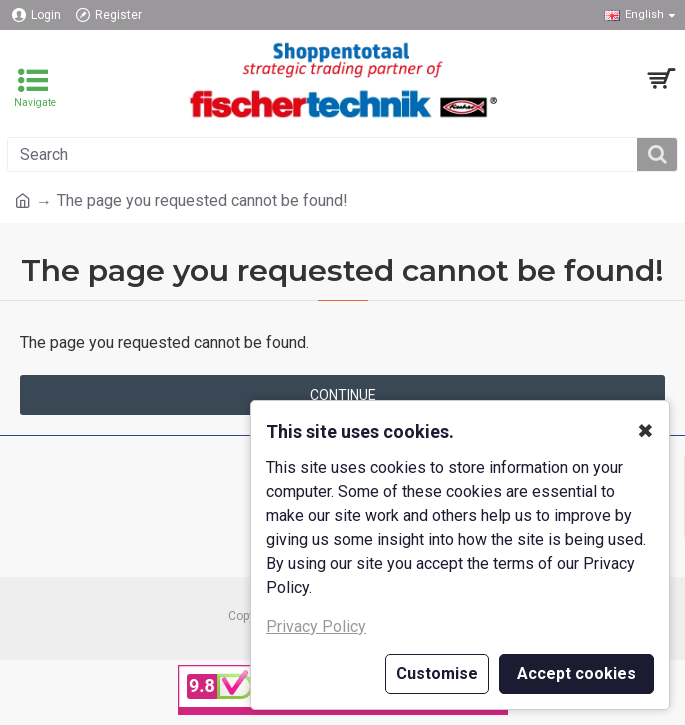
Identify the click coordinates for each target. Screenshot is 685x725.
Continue (343, 395)
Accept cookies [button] (576, 673)
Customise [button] (437, 673)
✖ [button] (645, 431)
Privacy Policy (316, 626)
